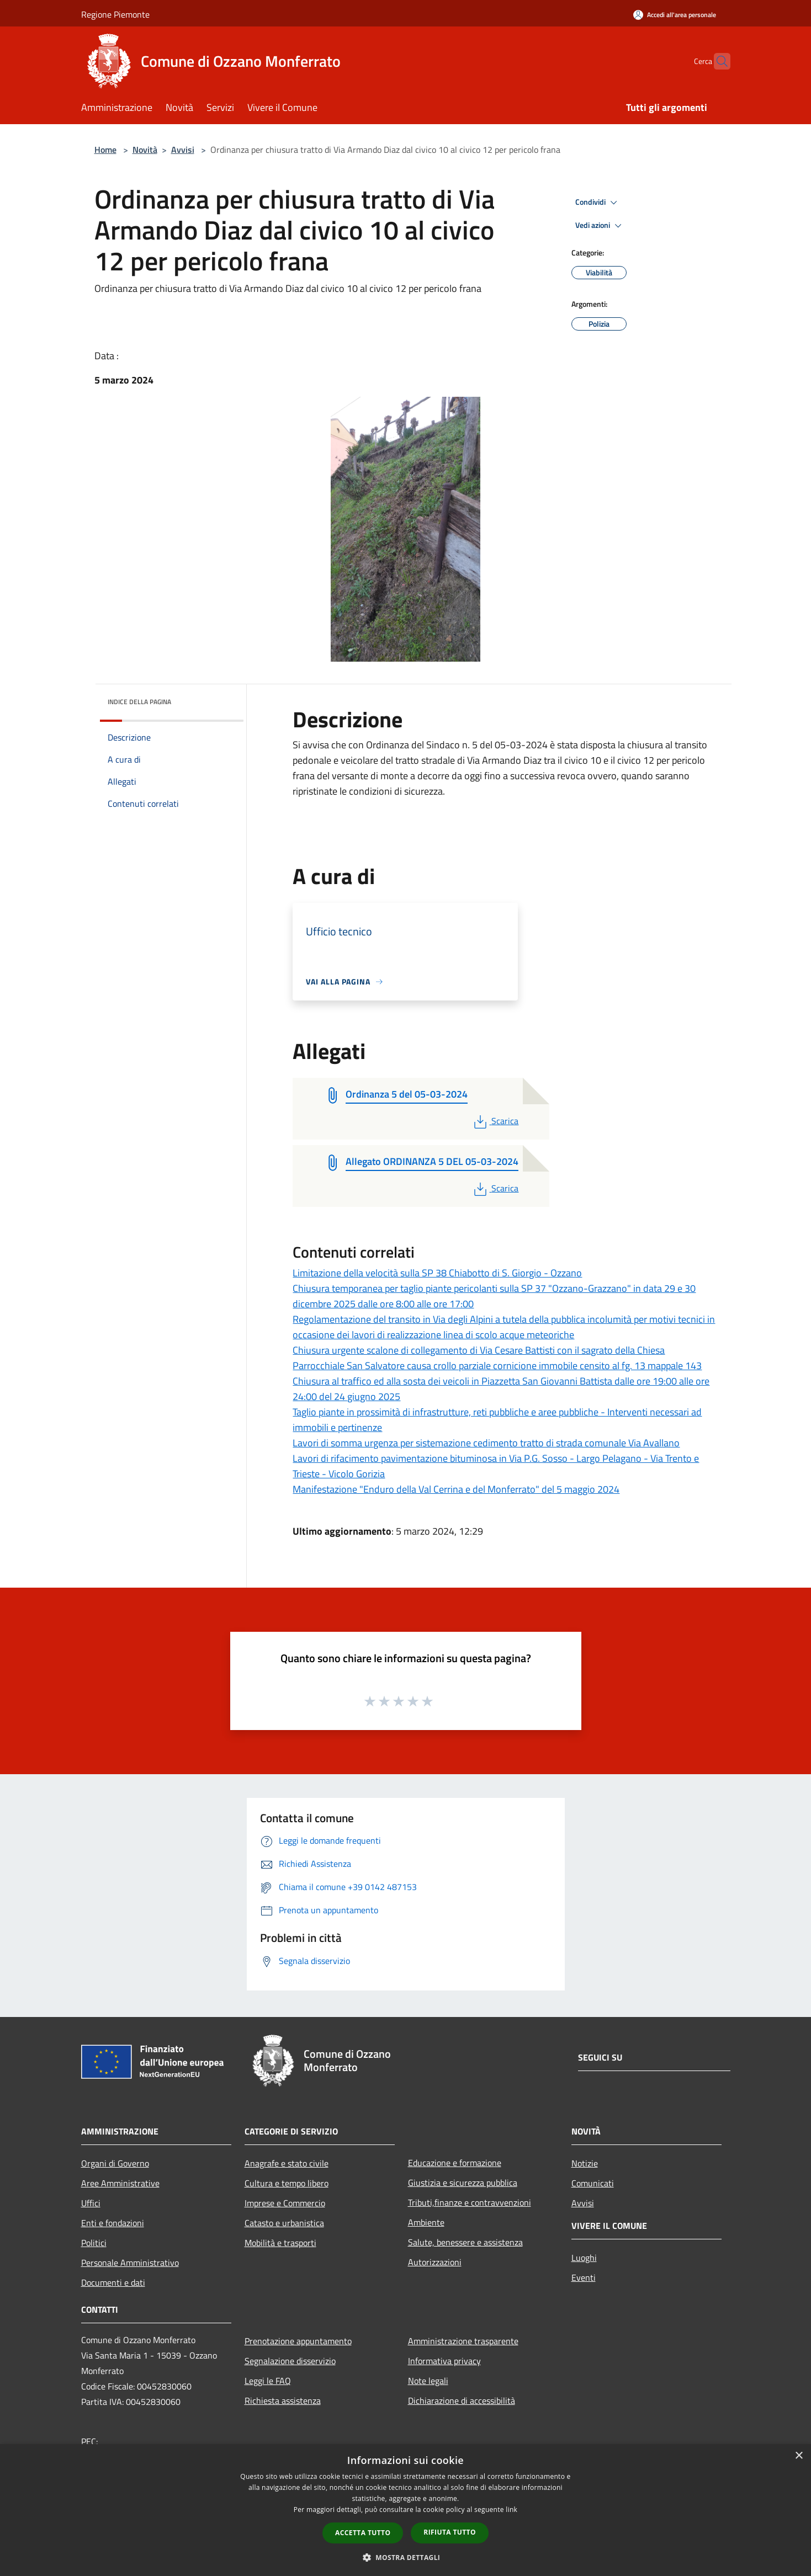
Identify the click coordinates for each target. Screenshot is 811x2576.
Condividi (598, 202)
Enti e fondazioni (112, 2222)
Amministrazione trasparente (463, 2341)
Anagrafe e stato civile (286, 2163)
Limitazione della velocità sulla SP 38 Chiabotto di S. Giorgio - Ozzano (437, 1272)
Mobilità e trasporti (280, 2242)
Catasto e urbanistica (284, 2222)
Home (105, 149)
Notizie (584, 2163)
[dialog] (405, 2510)
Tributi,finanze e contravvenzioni (469, 2202)
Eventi (583, 2277)
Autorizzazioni (435, 2262)
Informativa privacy (444, 2360)
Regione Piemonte (115, 14)
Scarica (494, 1120)
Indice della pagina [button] (139, 701)
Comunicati (592, 2183)
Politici (94, 2242)
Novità (144, 149)
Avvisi (182, 149)
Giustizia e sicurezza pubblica (462, 2182)
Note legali (428, 2380)
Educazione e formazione (454, 2162)
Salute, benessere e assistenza (465, 2242)
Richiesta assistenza (283, 2400)
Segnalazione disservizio (290, 2360)
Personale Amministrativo (130, 2262)
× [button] (798, 2456)
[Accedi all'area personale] (674, 15)
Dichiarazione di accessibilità (461, 2400)
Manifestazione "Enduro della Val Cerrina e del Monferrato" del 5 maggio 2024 (456, 1489)
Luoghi (584, 2257)
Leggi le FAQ (268, 2380)
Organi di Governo (115, 2163)
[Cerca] (717, 61)
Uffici (90, 2203)
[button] (406, 2557)
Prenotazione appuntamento (298, 2341)
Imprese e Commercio (285, 2203)
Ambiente (426, 2222)
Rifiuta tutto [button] (449, 2532)
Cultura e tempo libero (286, 2183)
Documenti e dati (113, 2282)
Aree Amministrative (120, 2183)
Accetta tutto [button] (362, 2532)
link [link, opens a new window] (511, 2509)
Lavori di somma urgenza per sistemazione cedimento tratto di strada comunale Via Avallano (486, 1442)
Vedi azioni (600, 225)
